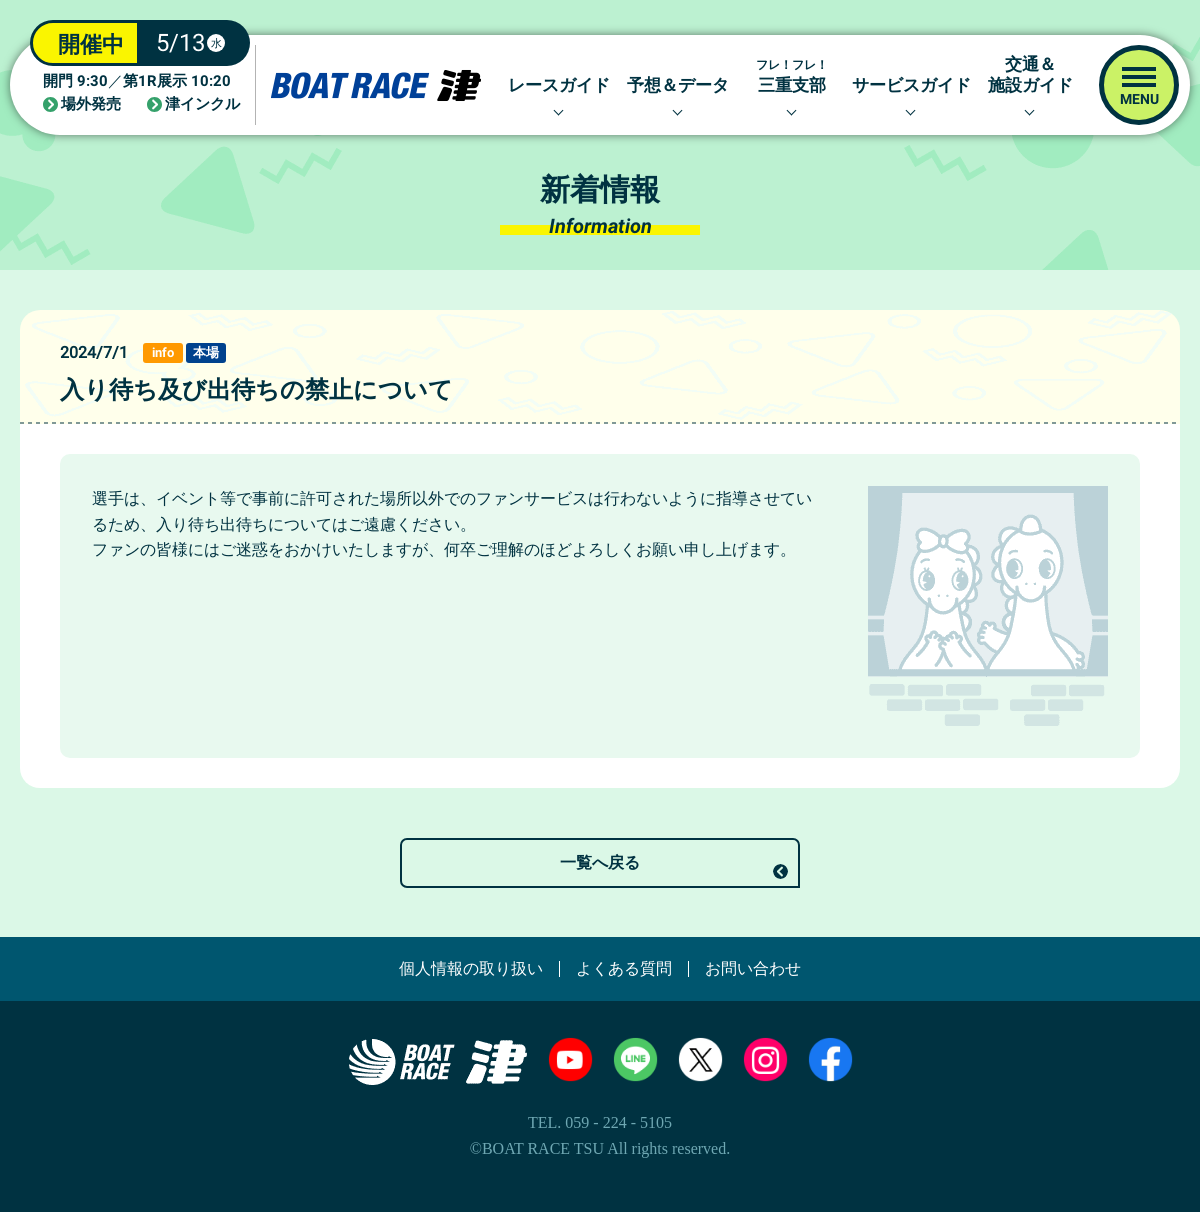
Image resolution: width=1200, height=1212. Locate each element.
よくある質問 (624, 969)
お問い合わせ (753, 969)
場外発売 (91, 104)
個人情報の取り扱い (471, 969)
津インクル (202, 104)
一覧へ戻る (600, 862)
